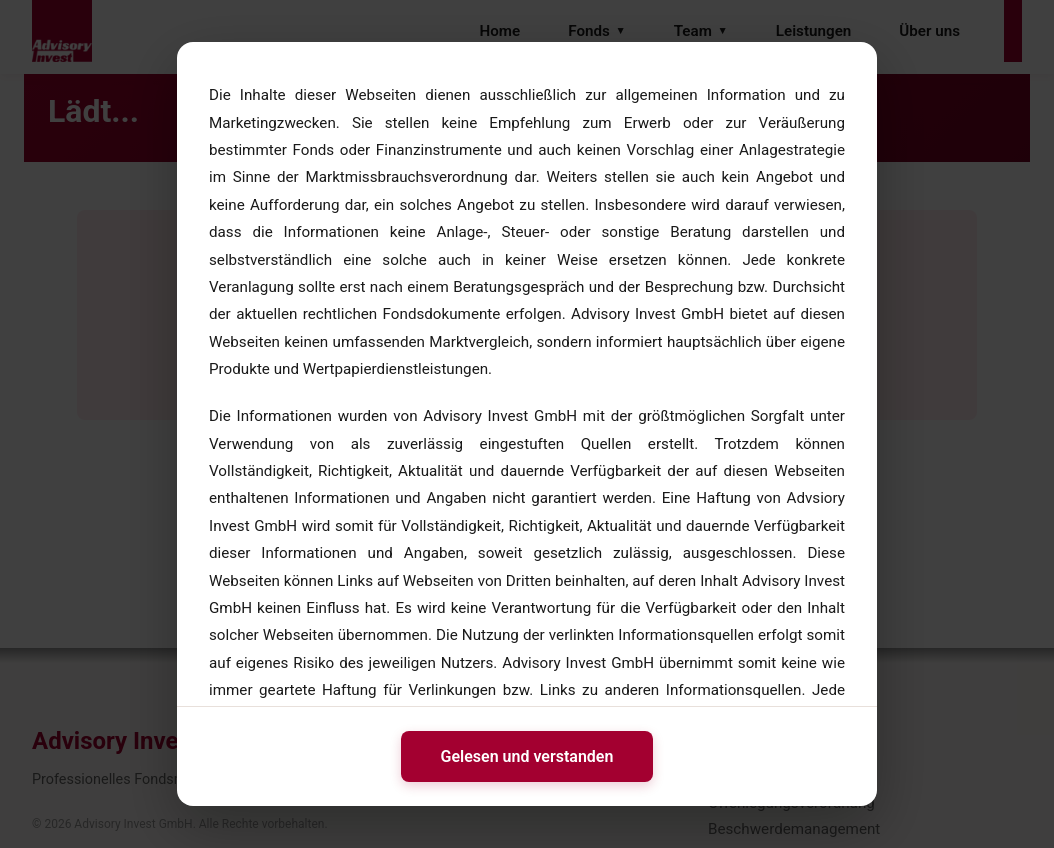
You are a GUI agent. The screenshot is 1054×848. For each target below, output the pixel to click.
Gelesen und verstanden (527, 756)
